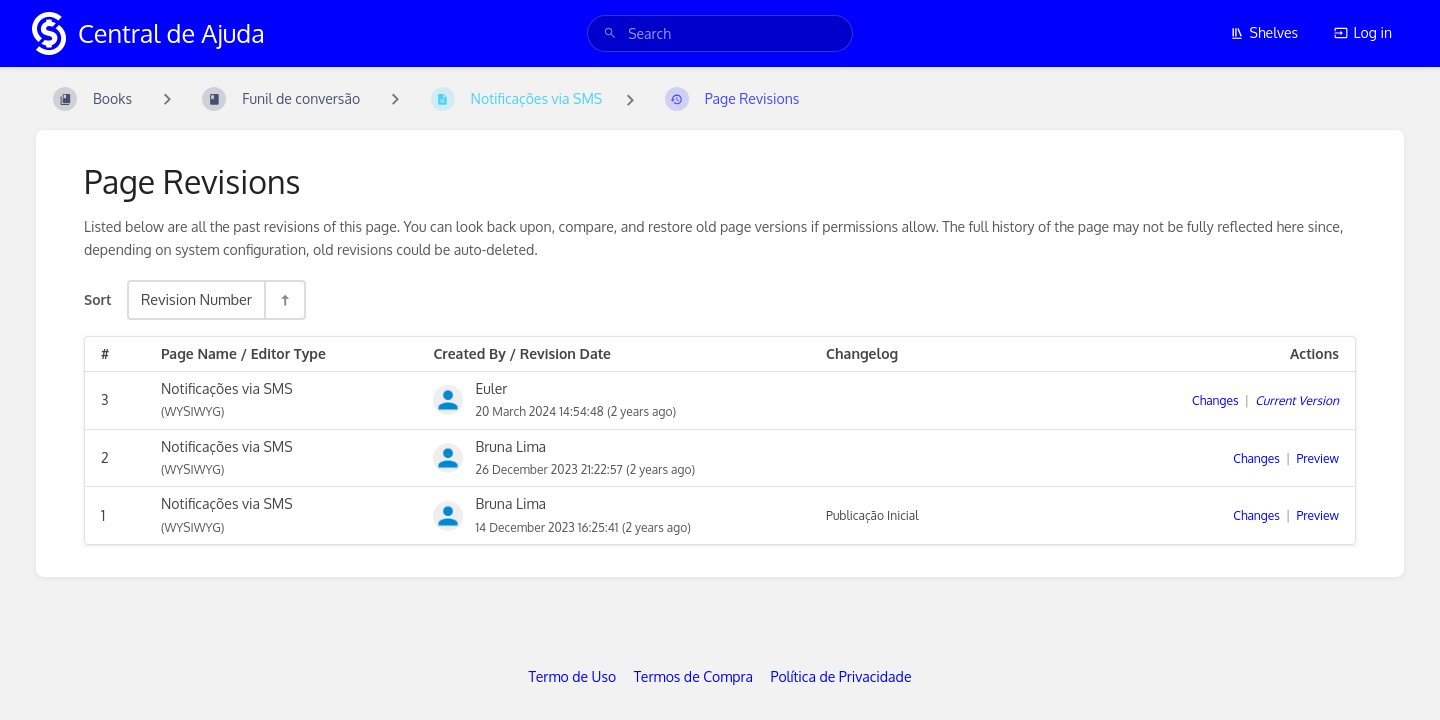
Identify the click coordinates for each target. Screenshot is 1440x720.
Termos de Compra (693, 676)
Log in (1363, 32)
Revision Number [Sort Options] (196, 299)
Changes (1215, 400)
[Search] (610, 33)
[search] (720, 33)
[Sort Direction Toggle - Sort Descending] (284, 299)
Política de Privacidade (841, 676)
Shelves (1264, 32)
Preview (1318, 458)
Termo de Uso (573, 676)
